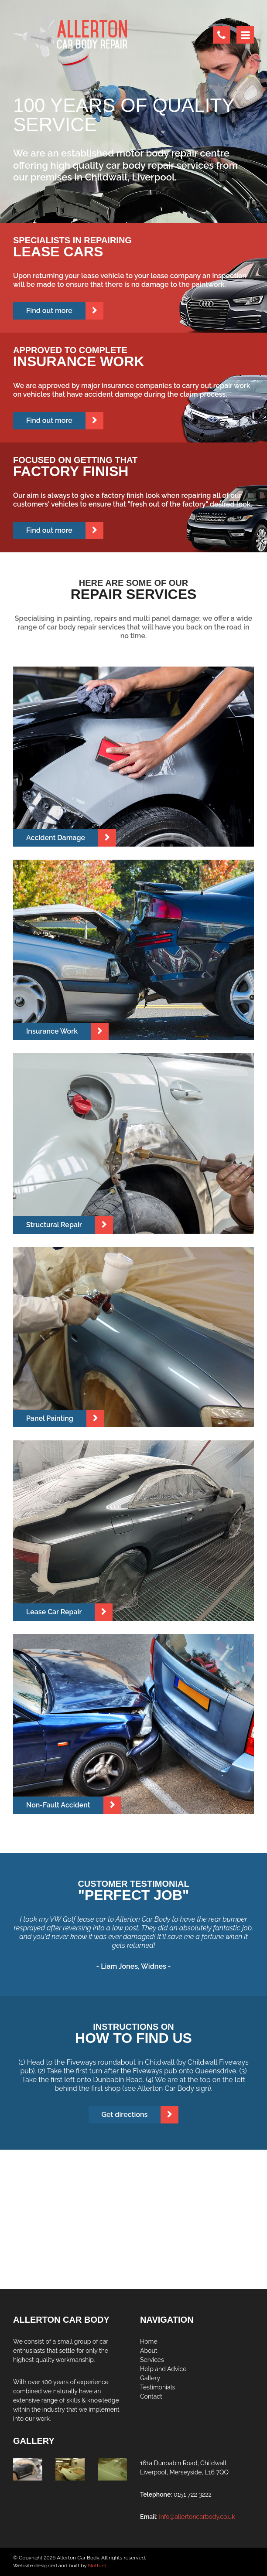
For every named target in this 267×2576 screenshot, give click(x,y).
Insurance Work (52, 1031)
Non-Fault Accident (58, 1805)
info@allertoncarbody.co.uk (197, 2516)
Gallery (150, 2378)
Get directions (125, 2114)
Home (148, 2341)
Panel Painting (49, 1418)
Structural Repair (54, 1225)
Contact (151, 2396)
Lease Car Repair (54, 1612)
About (148, 2350)
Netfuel (97, 2565)
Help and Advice (163, 2368)
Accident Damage (55, 838)
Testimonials (157, 2387)
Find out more (49, 310)
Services (152, 2359)
